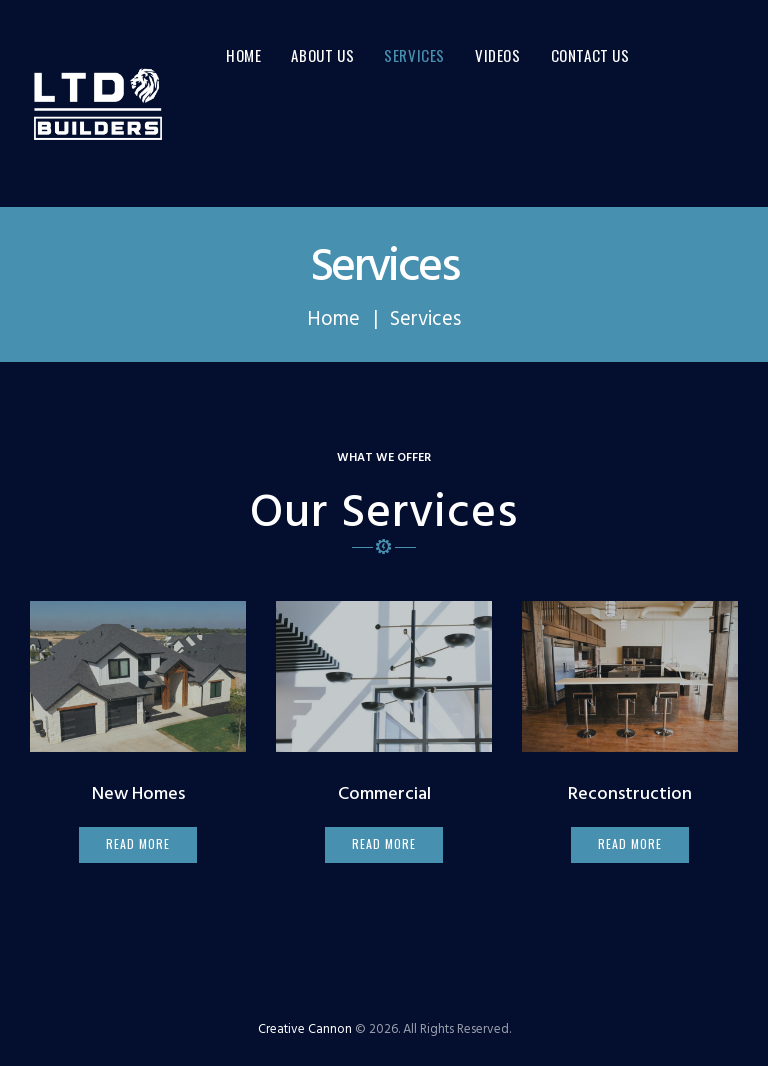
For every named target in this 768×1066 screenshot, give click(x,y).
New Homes (138, 795)
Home (333, 319)
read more (137, 843)
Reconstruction (630, 795)
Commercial (384, 795)
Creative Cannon (305, 1029)
